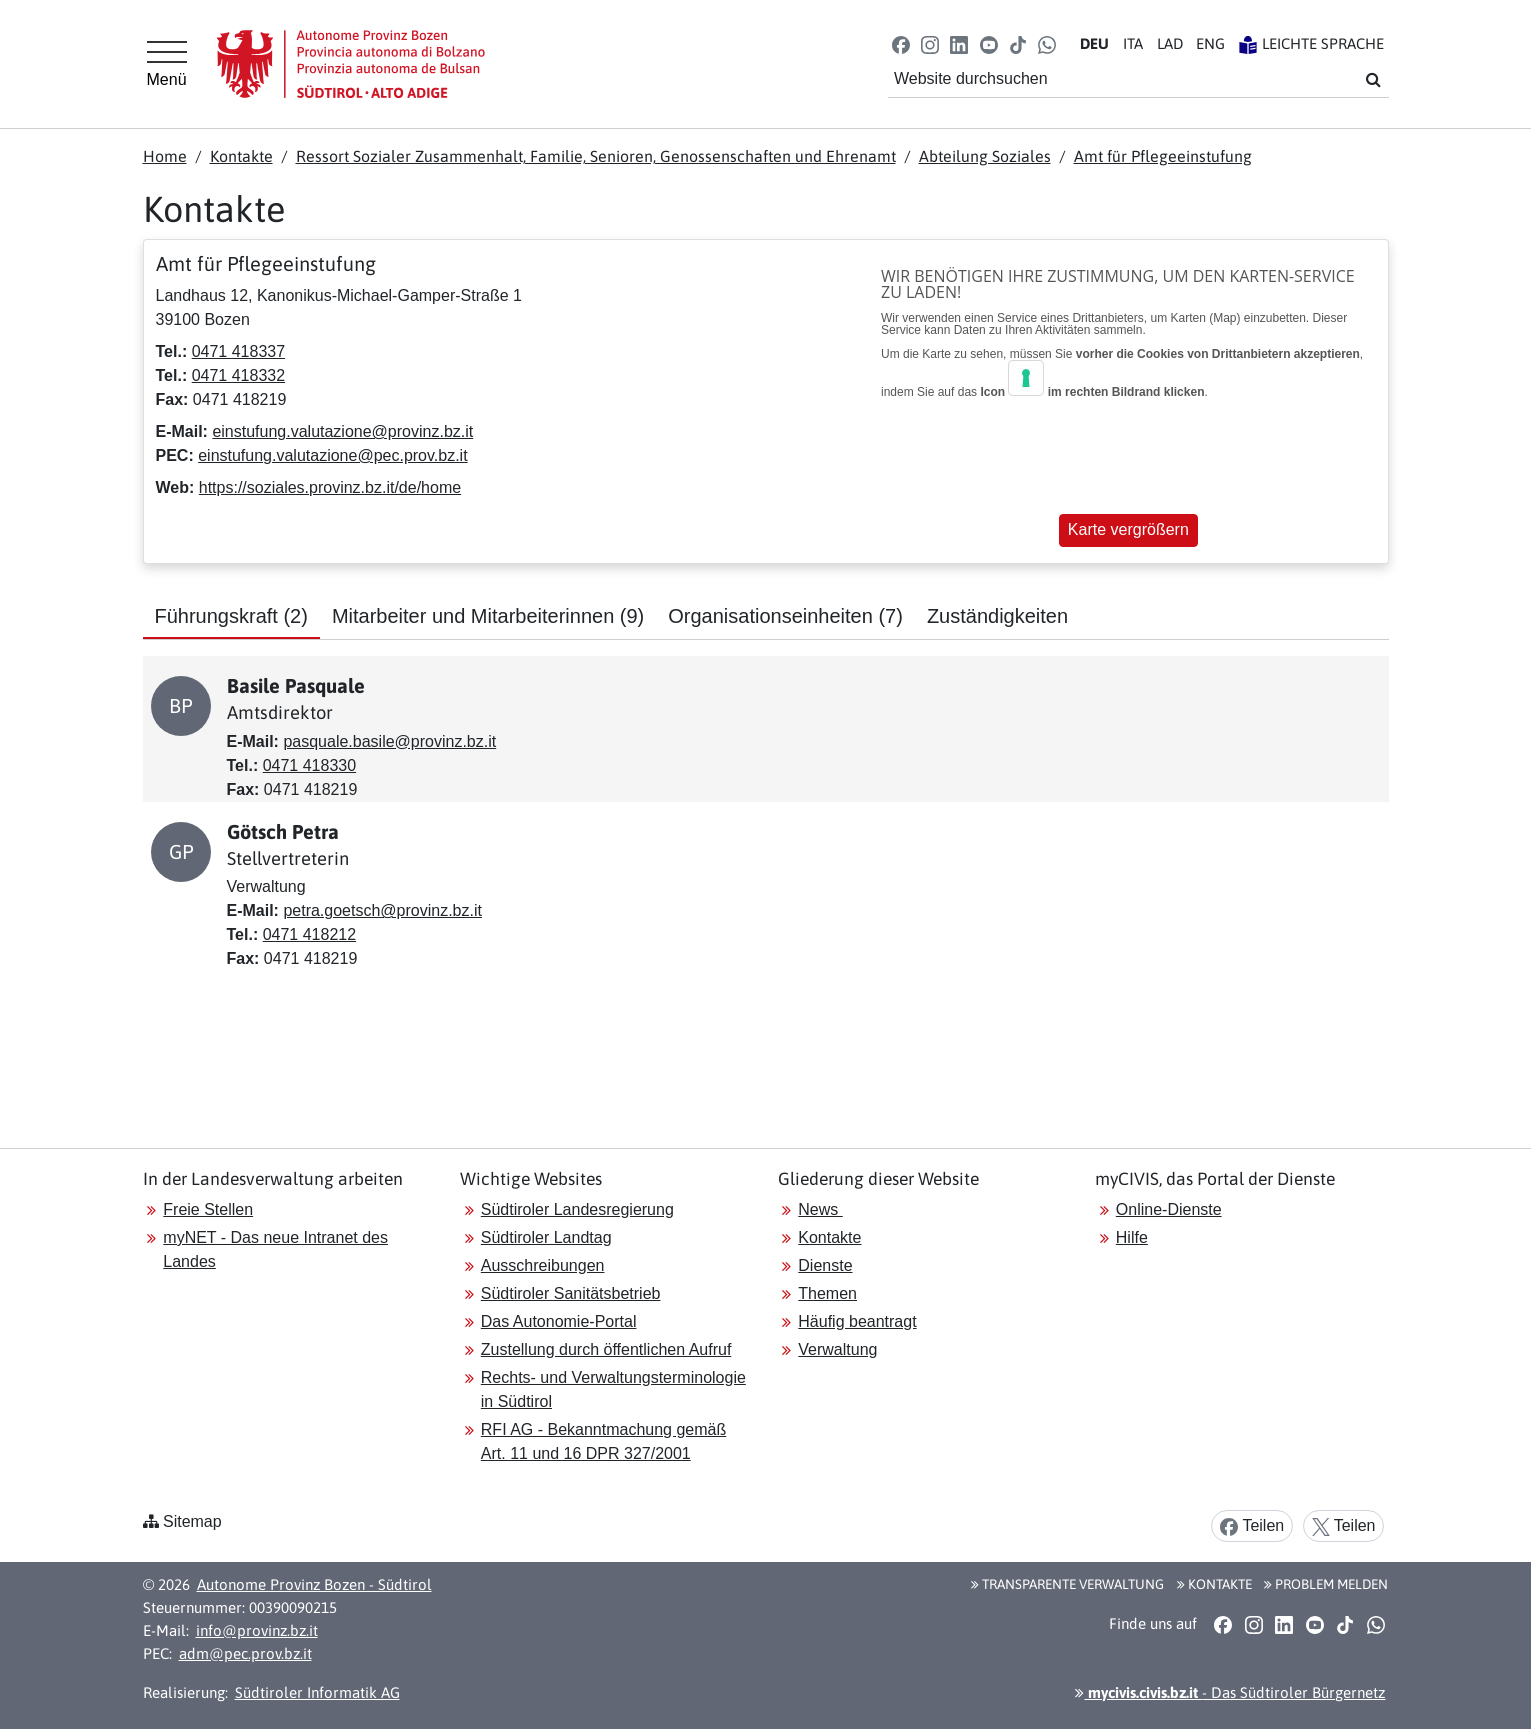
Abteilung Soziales (985, 156)
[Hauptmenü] (167, 64)
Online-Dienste (1169, 1209)
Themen (827, 1293)
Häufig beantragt (857, 1321)
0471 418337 (238, 351)
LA (1170, 43)
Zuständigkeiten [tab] (997, 616)
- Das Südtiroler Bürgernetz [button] (1230, 1692)
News (820, 1209)
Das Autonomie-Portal (559, 1321)
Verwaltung (837, 1349)
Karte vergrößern (1128, 529)
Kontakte (241, 156)
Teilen (1252, 1526)
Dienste (825, 1265)
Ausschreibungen (543, 1265)
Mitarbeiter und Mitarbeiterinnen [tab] (488, 616)
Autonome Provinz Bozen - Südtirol (314, 1584)
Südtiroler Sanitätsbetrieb (571, 1293)
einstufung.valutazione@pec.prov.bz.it (332, 455)
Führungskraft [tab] (231, 616)
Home (165, 156)
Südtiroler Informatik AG (317, 1692)
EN (1210, 43)
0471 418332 (238, 375)
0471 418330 (309, 765)
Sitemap (192, 1521)
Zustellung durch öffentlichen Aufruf (606, 1349)
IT (1133, 43)
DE (1094, 43)
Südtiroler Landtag (546, 1237)
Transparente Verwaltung (1067, 1584)
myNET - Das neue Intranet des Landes (275, 1249)
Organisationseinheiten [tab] (785, 616)
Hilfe (1132, 1237)
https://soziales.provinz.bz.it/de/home (330, 487)
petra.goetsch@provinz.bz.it (382, 910)
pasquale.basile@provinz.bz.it (389, 741)
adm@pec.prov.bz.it (245, 1653)
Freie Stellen (208, 1209)
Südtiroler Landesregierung (577, 1209)
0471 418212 (309, 934)
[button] (900, 43)
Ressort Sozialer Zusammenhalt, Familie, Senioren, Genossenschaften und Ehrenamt (596, 156)
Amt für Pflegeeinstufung (1163, 156)
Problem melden (1326, 1584)
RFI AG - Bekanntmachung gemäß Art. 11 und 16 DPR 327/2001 (603, 1441)
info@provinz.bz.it (257, 1630)
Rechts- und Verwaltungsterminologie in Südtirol (613, 1389)
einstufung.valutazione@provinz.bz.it (342, 431)
